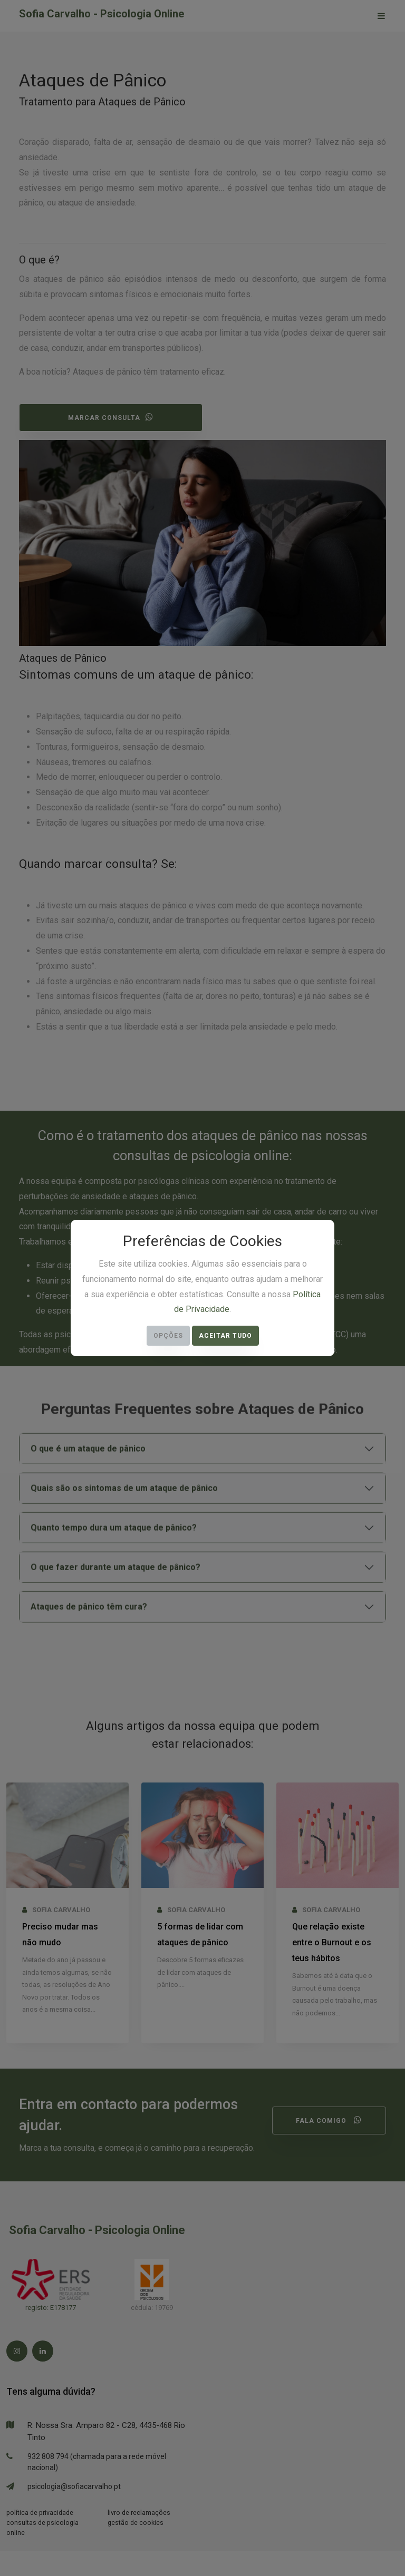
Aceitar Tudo (225, 1335)
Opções (168, 1335)
